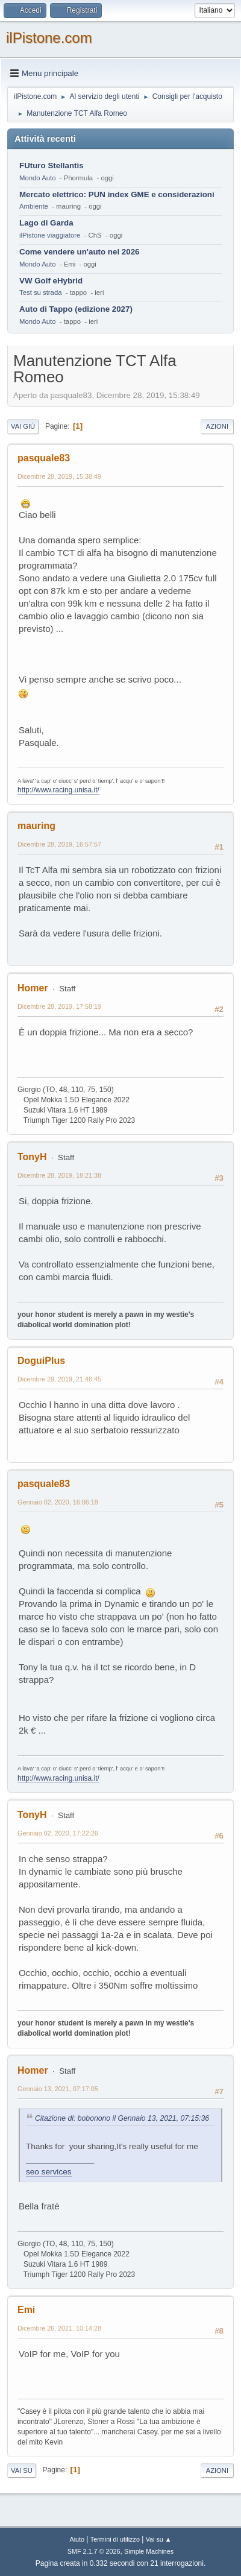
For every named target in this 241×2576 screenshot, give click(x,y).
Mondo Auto (37, 178)
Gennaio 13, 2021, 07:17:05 (57, 2088)
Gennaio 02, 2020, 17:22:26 (57, 1833)
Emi (26, 2310)
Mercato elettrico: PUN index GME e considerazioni (116, 194)
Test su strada (40, 292)
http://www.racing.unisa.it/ (58, 790)
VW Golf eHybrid (51, 280)
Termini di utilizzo (115, 2539)
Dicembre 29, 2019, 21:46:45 (59, 1379)
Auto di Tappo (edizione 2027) (76, 309)
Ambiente (33, 206)
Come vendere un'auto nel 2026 (79, 251)
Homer (32, 988)
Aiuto (76, 2539)
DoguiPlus (41, 1361)
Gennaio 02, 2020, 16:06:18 (57, 1502)
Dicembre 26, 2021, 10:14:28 (59, 2328)
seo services (49, 2171)
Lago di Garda (46, 222)
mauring (36, 826)
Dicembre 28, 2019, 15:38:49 (59, 476)
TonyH (32, 1157)
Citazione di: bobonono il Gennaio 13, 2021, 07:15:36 (122, 2118)
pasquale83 (43, 458)
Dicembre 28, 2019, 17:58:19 (59, 1006)
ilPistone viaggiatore (49, 235)
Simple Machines (149, 2551)
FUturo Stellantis (51, 165)
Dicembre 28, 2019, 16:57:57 (59, 844)
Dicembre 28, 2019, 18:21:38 (59, 1175)
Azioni (217, 426)
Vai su (22, 2470)
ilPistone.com (49, 38)
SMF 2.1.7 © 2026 (93, 2551)
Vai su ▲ (159, 2539)
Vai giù (23, 426)
